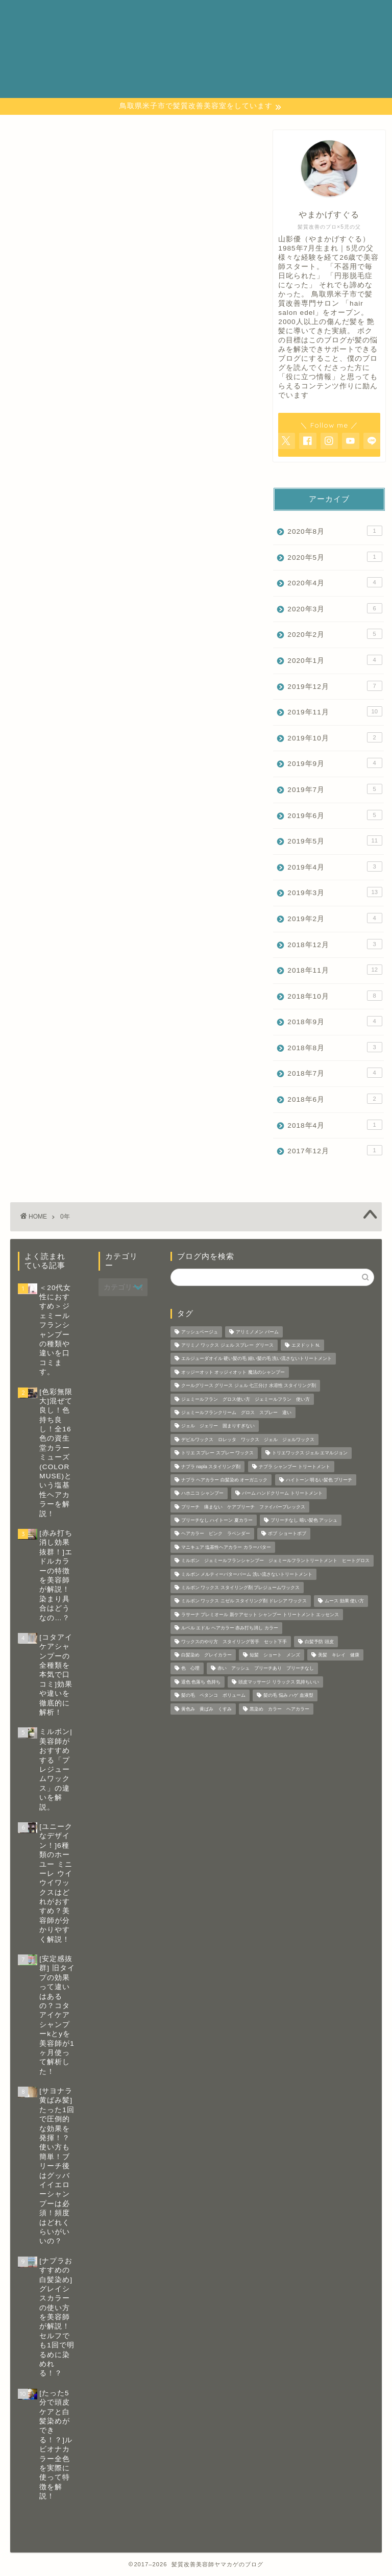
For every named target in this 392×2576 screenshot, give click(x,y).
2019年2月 (334, 918)
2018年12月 (334, 944)
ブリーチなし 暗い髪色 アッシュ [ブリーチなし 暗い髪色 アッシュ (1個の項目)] (304, 1520)
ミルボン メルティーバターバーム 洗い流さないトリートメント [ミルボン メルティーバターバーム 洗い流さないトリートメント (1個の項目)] (246, 1574)
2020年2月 (334, 634)
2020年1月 (334, 660)
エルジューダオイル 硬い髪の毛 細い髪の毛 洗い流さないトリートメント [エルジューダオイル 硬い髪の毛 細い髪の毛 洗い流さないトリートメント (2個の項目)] (256, 1358)
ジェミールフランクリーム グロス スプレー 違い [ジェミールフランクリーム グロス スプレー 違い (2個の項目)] (236, 1412)
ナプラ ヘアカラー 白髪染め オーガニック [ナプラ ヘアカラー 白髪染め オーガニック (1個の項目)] (224, 1479)
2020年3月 (334, 608)
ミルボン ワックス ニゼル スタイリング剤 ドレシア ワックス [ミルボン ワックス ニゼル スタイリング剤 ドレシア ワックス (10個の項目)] (244, 1601)
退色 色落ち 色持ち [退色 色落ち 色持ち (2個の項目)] (200, 1682)
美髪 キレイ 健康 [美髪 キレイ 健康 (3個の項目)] (338, 1654)
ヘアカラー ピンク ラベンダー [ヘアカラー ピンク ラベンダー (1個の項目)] (215, 1534)
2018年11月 (334, 969)
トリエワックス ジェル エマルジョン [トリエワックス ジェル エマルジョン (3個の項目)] (310, 1453)
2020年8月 (334, 531)
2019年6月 (334, 815)
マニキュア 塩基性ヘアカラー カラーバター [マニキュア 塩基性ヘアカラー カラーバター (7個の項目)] (226, 1547)
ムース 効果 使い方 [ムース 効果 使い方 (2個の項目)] (344, 1601)
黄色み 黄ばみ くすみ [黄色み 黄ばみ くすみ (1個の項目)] (206, 1709)
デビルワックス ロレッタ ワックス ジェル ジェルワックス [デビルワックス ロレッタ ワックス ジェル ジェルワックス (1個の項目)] (247, 1439)
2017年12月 (334, 1150)
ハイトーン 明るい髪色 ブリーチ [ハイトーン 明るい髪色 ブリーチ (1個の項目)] (319, 1479)
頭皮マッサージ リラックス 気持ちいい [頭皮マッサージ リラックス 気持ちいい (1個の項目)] (278, 1682)
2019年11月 (334, 711)
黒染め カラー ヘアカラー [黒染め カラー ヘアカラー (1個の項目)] (279, 1709)
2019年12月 (334, 686)
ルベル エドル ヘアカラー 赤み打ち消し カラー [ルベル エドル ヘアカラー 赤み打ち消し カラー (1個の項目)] (229, 1628)
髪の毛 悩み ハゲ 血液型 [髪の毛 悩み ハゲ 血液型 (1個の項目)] (288, 1695)
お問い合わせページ (223, 5)
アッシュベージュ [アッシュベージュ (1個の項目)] (199, 1331)
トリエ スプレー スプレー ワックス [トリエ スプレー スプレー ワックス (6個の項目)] (217, 1453)
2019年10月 (334, 737)
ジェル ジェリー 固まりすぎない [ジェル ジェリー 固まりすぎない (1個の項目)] (218, 1426)
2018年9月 (334, 1021)
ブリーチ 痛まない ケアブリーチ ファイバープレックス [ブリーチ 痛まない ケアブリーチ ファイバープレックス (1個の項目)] (243, 1506)
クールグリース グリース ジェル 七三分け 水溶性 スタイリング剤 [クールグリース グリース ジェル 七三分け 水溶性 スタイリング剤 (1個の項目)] (248, 1386)
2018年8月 (334, 1047)
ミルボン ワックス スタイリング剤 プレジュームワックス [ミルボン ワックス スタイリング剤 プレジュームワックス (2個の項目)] (240, 1587)
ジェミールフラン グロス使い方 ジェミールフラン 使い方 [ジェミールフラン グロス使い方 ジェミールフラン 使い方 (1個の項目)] (245, 1399)
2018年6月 (334, 1099)
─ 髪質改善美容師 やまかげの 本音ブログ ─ (45, 49)
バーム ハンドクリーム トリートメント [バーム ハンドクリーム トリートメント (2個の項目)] (282, 1493)
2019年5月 (334, 840)
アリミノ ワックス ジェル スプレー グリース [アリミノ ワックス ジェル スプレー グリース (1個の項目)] (227, 1345)
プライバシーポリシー (227, 27)
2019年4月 (334, 866)
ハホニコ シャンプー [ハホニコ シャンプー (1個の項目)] (202, 1493)
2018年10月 (334, 995)
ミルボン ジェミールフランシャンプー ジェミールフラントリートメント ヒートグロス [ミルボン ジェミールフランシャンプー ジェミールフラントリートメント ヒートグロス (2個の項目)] (275, 1561)
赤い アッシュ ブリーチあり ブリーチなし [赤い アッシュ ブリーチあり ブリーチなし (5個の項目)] (265, 1668)
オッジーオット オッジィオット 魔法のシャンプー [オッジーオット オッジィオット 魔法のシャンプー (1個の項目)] (233, 1372)
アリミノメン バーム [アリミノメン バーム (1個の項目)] (257, 1331)
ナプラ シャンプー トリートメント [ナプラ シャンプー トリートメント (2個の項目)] (294, 1466)
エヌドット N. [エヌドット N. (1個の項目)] (305, 1345)
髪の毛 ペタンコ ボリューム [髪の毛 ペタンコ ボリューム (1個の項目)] (213, 1695)
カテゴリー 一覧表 (223, 16)
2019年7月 (334, 789)
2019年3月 (334, 892)
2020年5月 (334, 557)
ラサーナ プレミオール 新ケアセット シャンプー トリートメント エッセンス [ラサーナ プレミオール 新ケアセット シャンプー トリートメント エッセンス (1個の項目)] (260, 1614)
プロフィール (210, 39)
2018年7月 (334, 1073)
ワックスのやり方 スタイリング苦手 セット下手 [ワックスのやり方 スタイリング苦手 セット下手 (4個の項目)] (234, 1641)
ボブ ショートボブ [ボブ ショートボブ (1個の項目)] (287, 1534)
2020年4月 (334, 582)
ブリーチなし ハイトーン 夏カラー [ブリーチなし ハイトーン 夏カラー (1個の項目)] (217, 1520)
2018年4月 (334, 1125)
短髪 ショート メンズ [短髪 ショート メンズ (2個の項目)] (275, 1654)
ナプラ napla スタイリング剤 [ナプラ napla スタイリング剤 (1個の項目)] (210, 1466)
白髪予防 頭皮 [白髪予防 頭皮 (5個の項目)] (319, 1641)
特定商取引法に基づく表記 (236, 50)
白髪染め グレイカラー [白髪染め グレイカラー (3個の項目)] (206, 1654)
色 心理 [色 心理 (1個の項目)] (190, 1668)
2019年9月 (334, 763)
